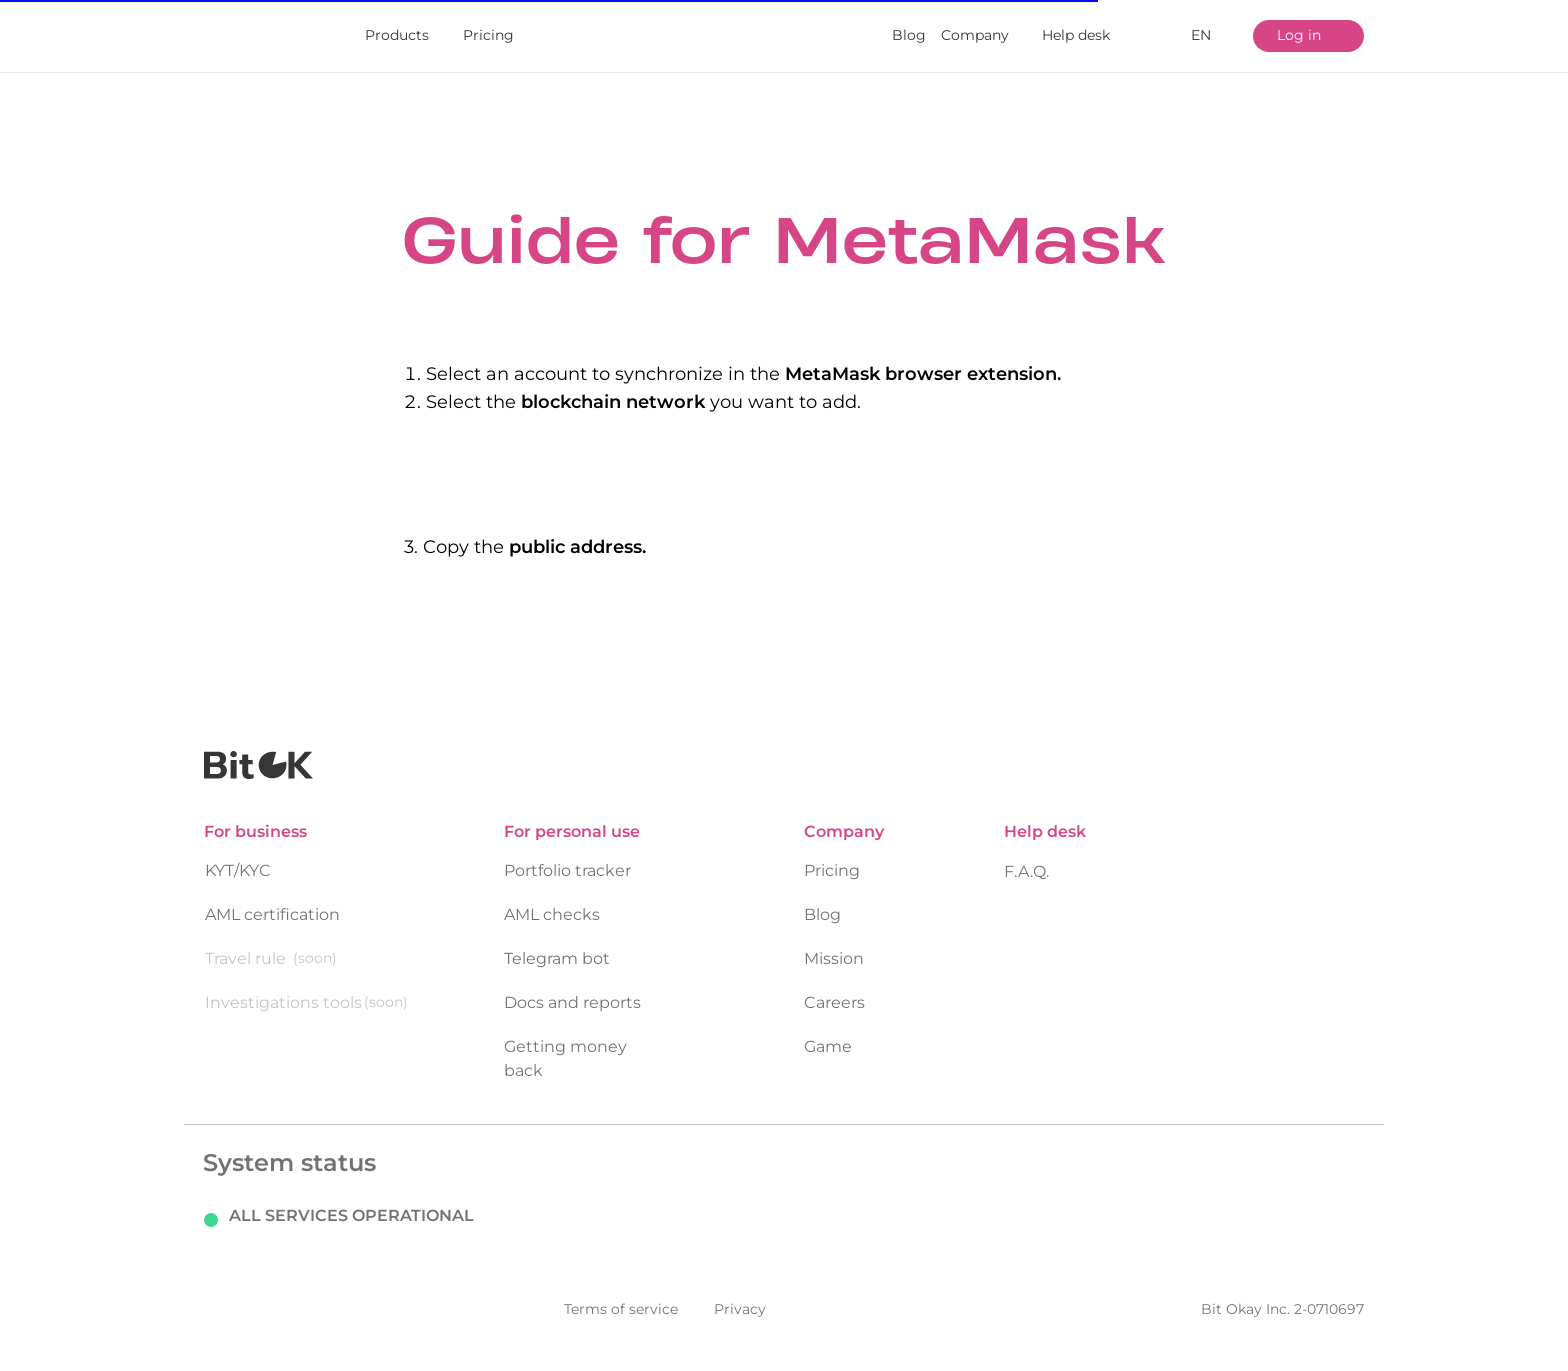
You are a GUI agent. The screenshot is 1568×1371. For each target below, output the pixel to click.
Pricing (488, 35)
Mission (834, 941)
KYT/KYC (238, 853)
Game (828, 1029)
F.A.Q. (1026, 854)
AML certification (272, 897)
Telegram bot (557, 941)
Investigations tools (283, 985)
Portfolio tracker (567, 853)
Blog (909, 35)
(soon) (315, 941)
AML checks (552, 897)
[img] (255, 36)
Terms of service (621, 1292)
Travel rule (245, 941)
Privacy (740, 1292)
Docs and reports (572, 985)
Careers (834, 985)
